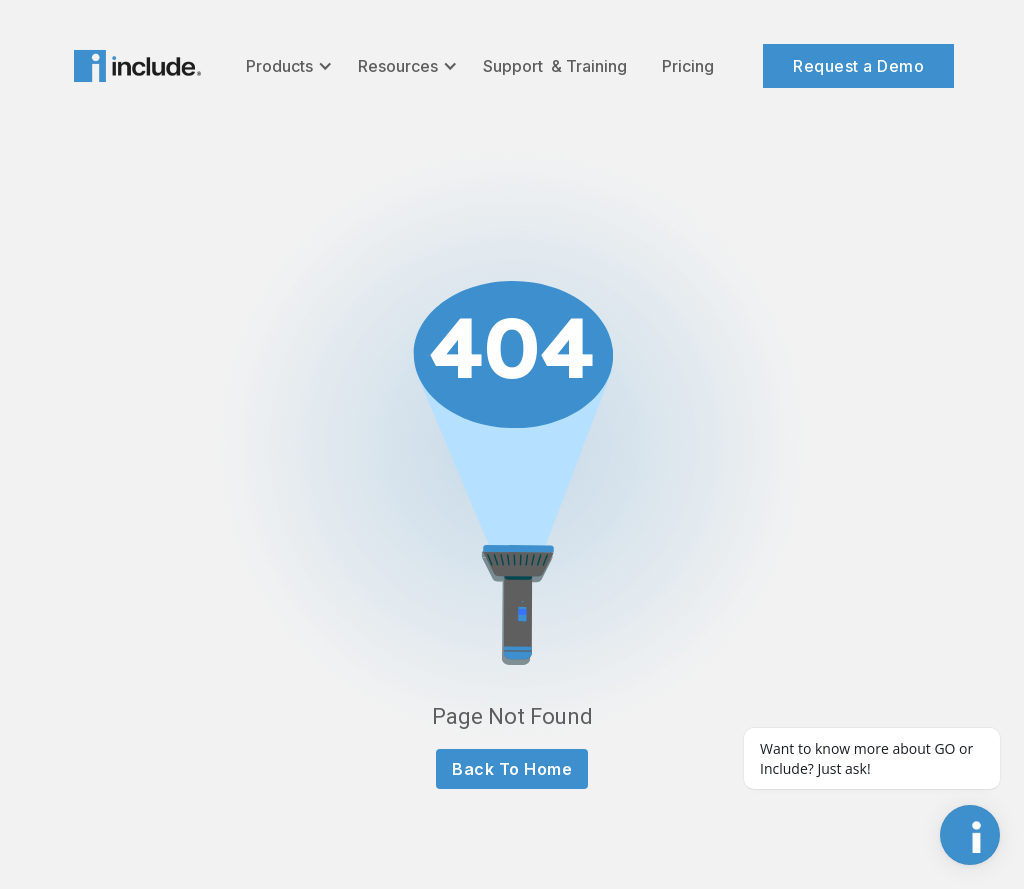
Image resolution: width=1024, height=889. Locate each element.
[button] (287, 66)
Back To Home (512, 769)
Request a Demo (858, 66)
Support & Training (555, 66)
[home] (137, 66)
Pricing (688, 66)
